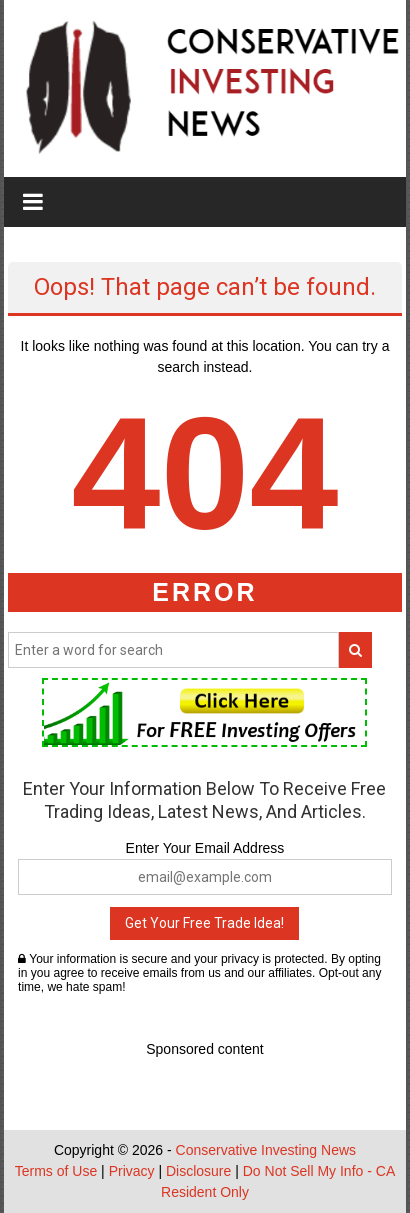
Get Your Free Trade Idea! (204, 923)
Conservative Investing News (266, 1150)
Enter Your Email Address (205, 848)
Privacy (132, 1171)
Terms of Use (56, 1171)
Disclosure (198, 1171)
